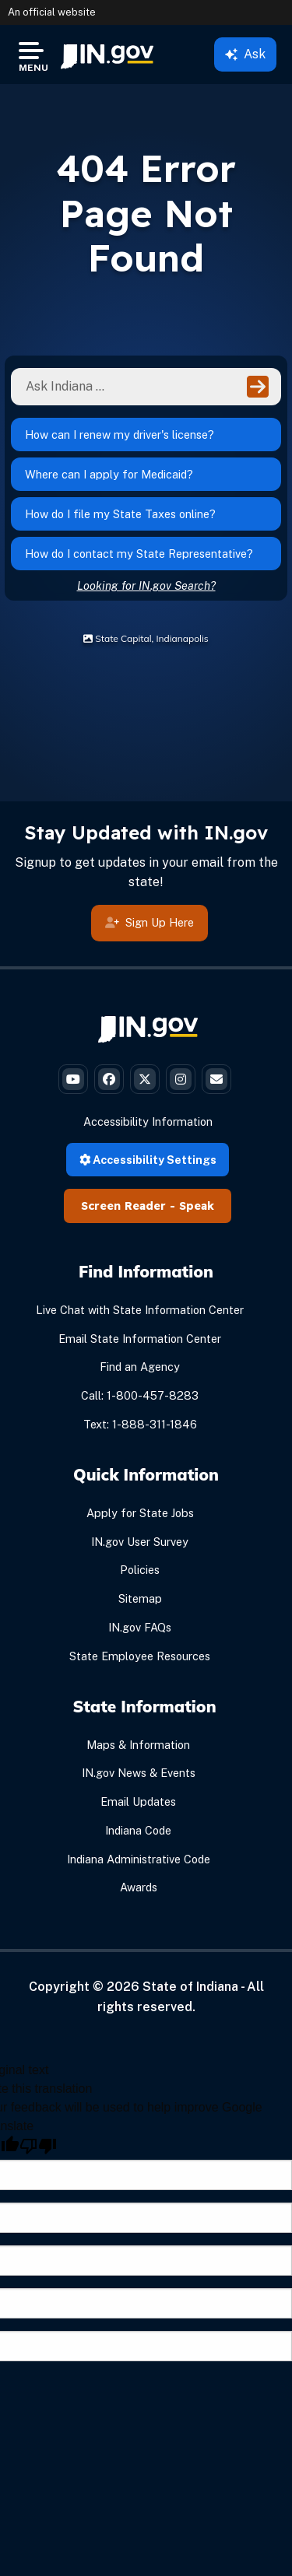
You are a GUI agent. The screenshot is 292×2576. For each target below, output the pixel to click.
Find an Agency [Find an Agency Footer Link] (140, 1366)
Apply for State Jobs (140, 1512)
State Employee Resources (139, 1656)
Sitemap (140, 1598)
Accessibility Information (148, 1121)
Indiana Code (138, 1830)
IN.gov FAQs (139, 1627)
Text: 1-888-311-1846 (140, 1424)
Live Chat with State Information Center (140, 1309)
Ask (245, 54)
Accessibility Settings (147, 1159)
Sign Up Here (149, 922)
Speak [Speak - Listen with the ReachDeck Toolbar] (196, 1206)
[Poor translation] (38, 2146)
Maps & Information (138, 1744)
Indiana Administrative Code (138, 1859)
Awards (138, 1887)
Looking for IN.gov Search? (146, 585)
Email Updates (138, 1801)
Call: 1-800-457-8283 (140, 1395)
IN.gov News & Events (138, 1772)
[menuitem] (107, 54)
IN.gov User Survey (139, 1541)
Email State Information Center (139, 1338)
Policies (140, 1569)
